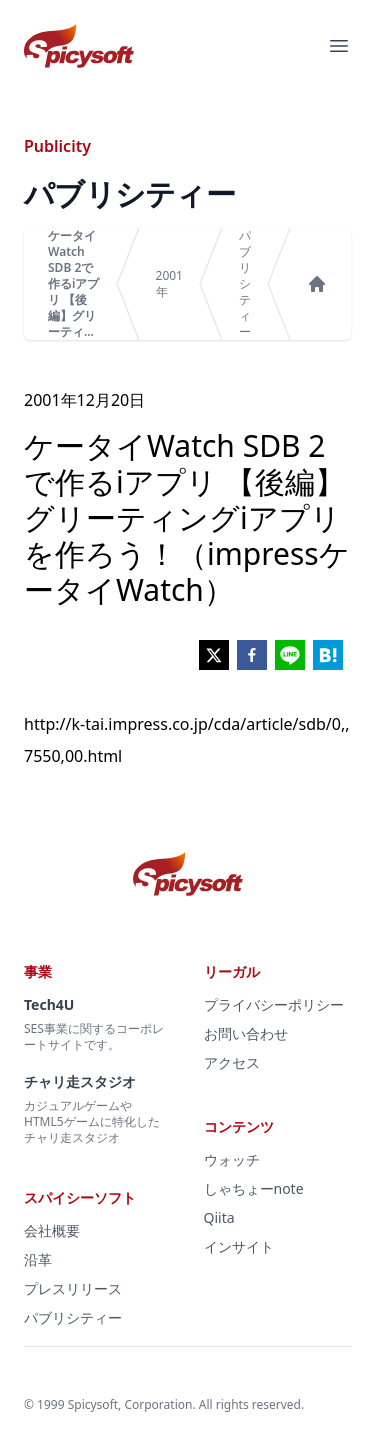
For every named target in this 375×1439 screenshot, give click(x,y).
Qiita (219, 1217)
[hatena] (328, 655)
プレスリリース (73, 1288)
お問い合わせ (246, 1033)
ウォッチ (232, 1159)
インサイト (239, 1246)
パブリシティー (245, 284)
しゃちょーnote (254, 1188)
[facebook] (252, 655)
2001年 (169, 284)
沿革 (38, 1259)
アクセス (232, 1062)
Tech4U (49, 1004)
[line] (290, 655)
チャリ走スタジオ (80, 1081)
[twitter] (214, 655)
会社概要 (52, 1230)
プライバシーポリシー (274, 1004)
